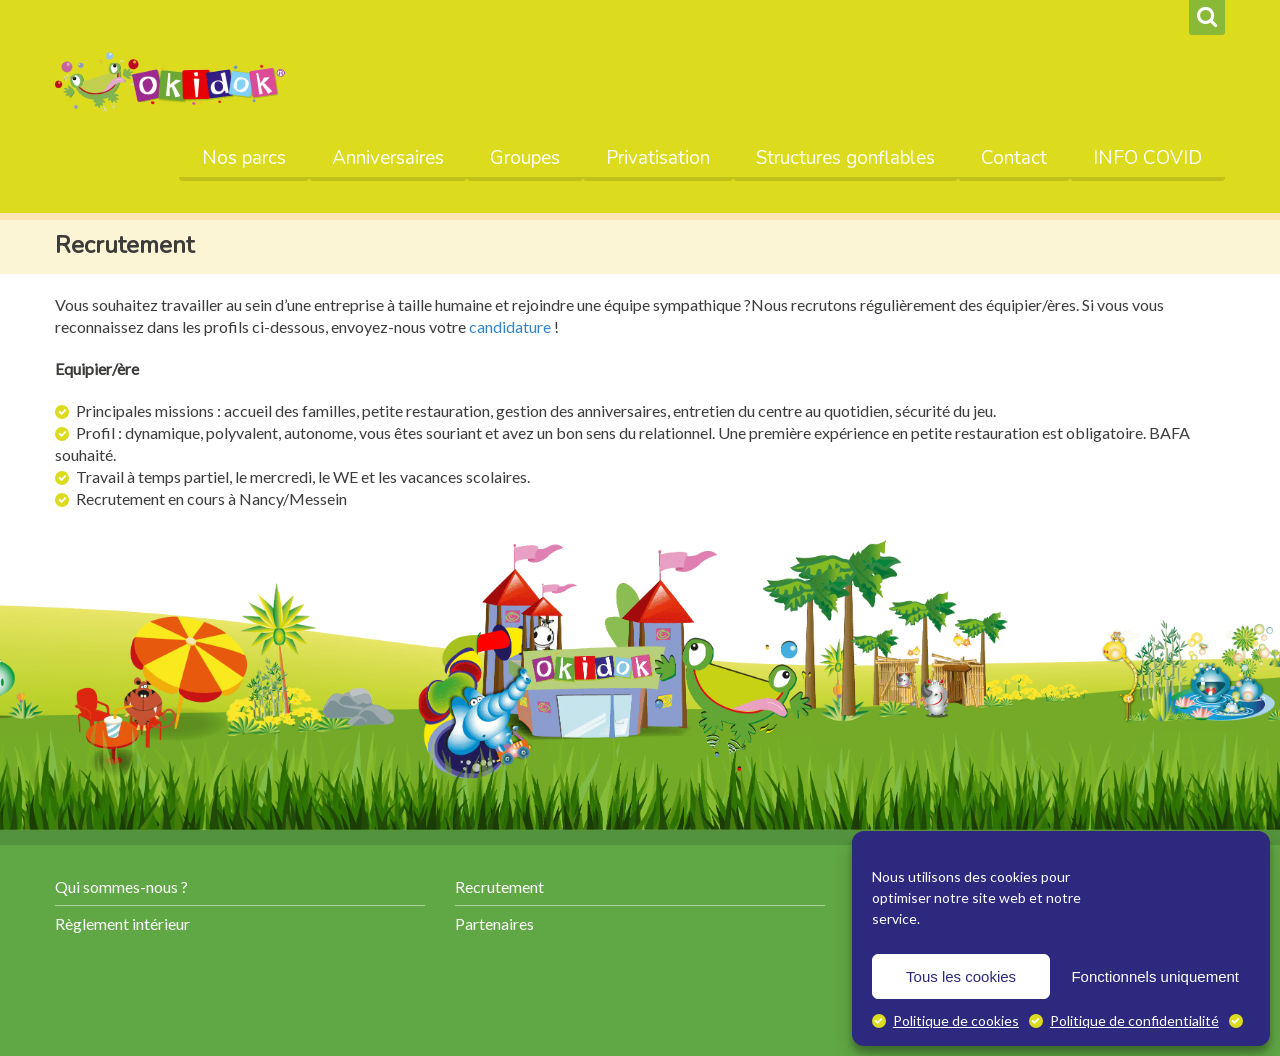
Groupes (525, 158)
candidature (510, 326)
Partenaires (494, 923)
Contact (1014, 158)
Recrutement (499, 886)
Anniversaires (388, 158)
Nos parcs (244, 158)
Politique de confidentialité (1134, 1020)
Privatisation (658, 158)
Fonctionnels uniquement (1155, 976)
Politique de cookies (956, 1020)
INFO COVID (1147, 158)
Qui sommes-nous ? (121, 886)
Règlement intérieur (122, 923)
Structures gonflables (845, 158)
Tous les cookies (961, 976)
